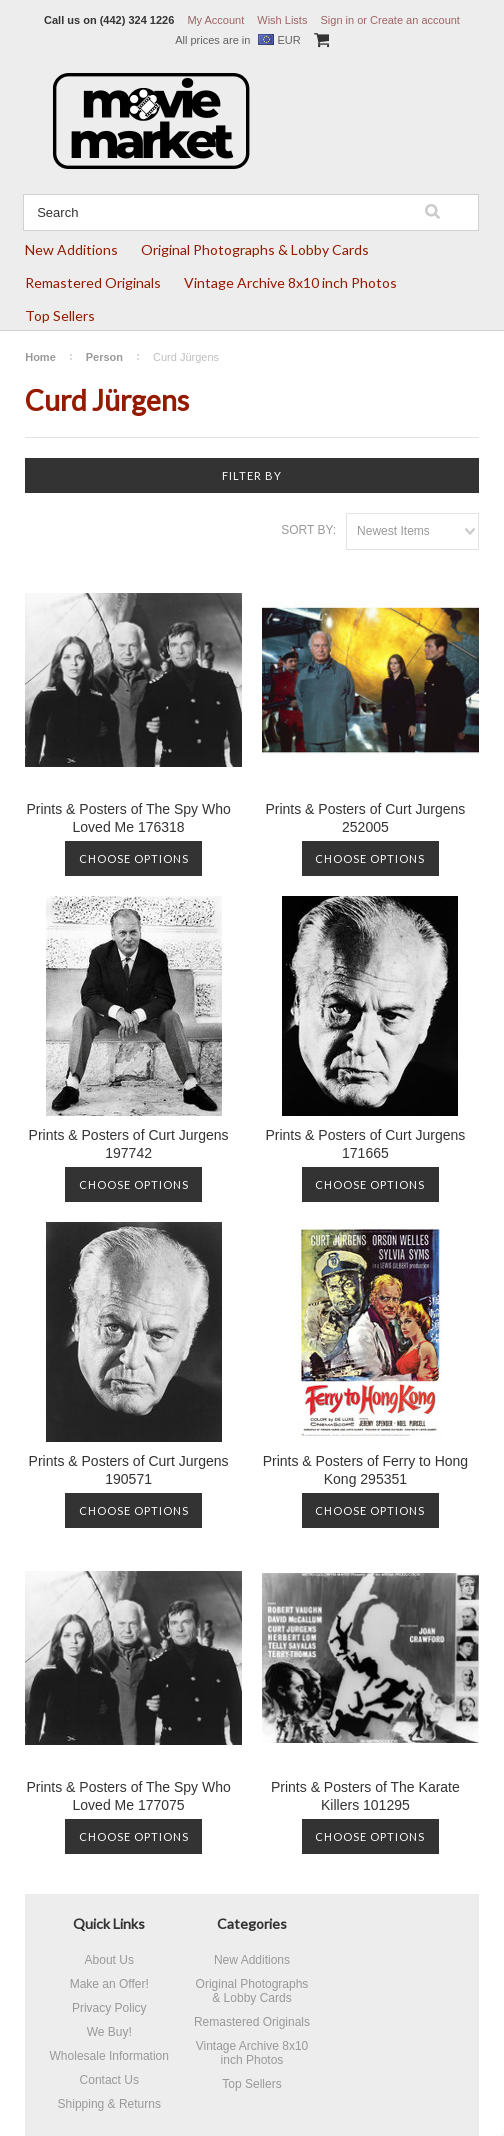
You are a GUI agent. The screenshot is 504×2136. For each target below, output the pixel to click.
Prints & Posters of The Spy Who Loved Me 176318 (128, 818)
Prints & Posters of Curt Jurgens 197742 (129, 1144)
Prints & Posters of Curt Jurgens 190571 (129, 1470)
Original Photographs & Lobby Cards (255, 249)
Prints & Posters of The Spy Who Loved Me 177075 (128, 1796)
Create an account (415, 20)
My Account (215, 20)
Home (40, 357)
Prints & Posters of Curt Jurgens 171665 (365, 1144)
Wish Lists (282, 20)
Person (104, 357)
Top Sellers (60, 315)
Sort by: (308, 530)
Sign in (337, 20)
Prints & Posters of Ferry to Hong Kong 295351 (365, 1470)
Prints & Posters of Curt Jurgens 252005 (365, 818)
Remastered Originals (93, 282)
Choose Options (134, 858)
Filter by (252, 475)
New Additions (71, 249)
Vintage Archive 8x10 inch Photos (290, 282)
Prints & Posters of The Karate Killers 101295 (365, 1796)
